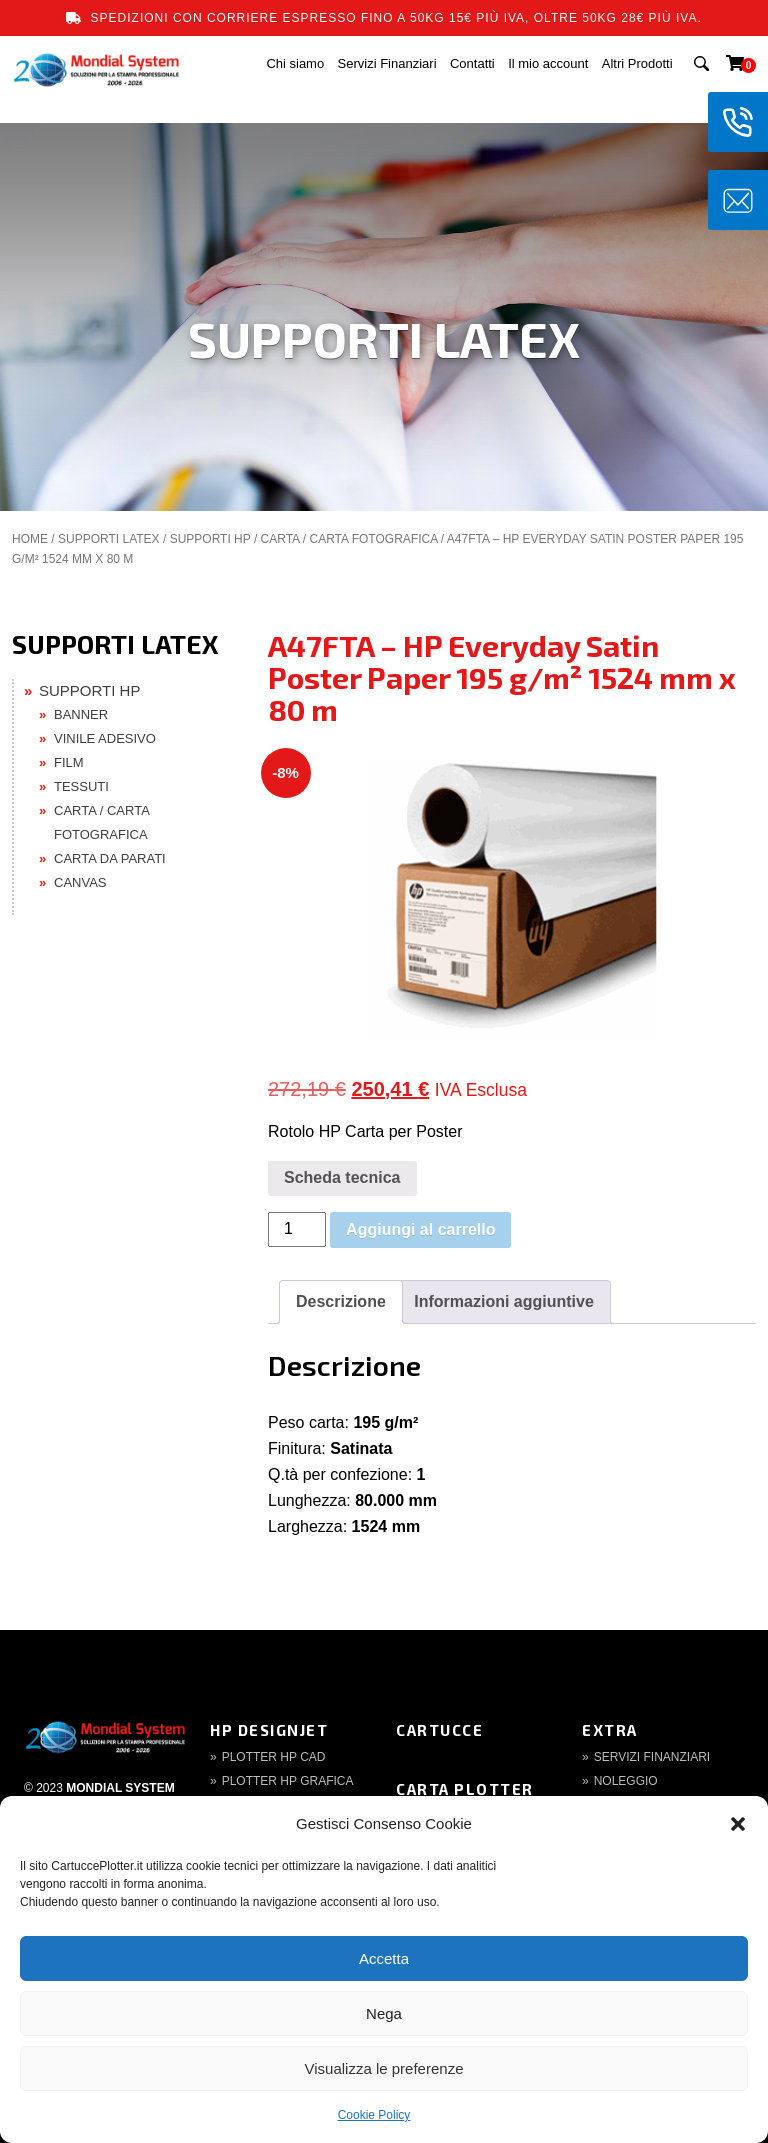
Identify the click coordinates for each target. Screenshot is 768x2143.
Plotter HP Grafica (288, 1781)
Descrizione (341, 1301)
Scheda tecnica (342, 1177)
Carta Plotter (465, 1789)
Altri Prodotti (637, 63)
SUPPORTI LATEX (109, 539)
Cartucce (439, 1730)
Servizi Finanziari (387, 63)
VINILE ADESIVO (105, 738)
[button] (738, 1824)
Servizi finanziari (652, 1757)
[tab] (341, 1302)
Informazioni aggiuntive (504, 1301)
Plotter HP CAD (274, 1757)
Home (30, 539)
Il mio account (548, 63)
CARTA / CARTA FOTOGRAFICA (349, 539)
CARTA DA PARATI (110, 858)
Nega (384, 2013)
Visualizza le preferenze (384, 2068)
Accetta (384, 1958)
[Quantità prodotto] (297, 1229)
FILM (69, 762)
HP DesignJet (269, 1730)
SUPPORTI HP (210, 539)
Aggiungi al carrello (420, 1229)
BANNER (81, 714)
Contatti (472, 63)
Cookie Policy (374, 2115)
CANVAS (80, 882)
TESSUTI (81, 786)
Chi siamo (295, 63)
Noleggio (626, 1781)
